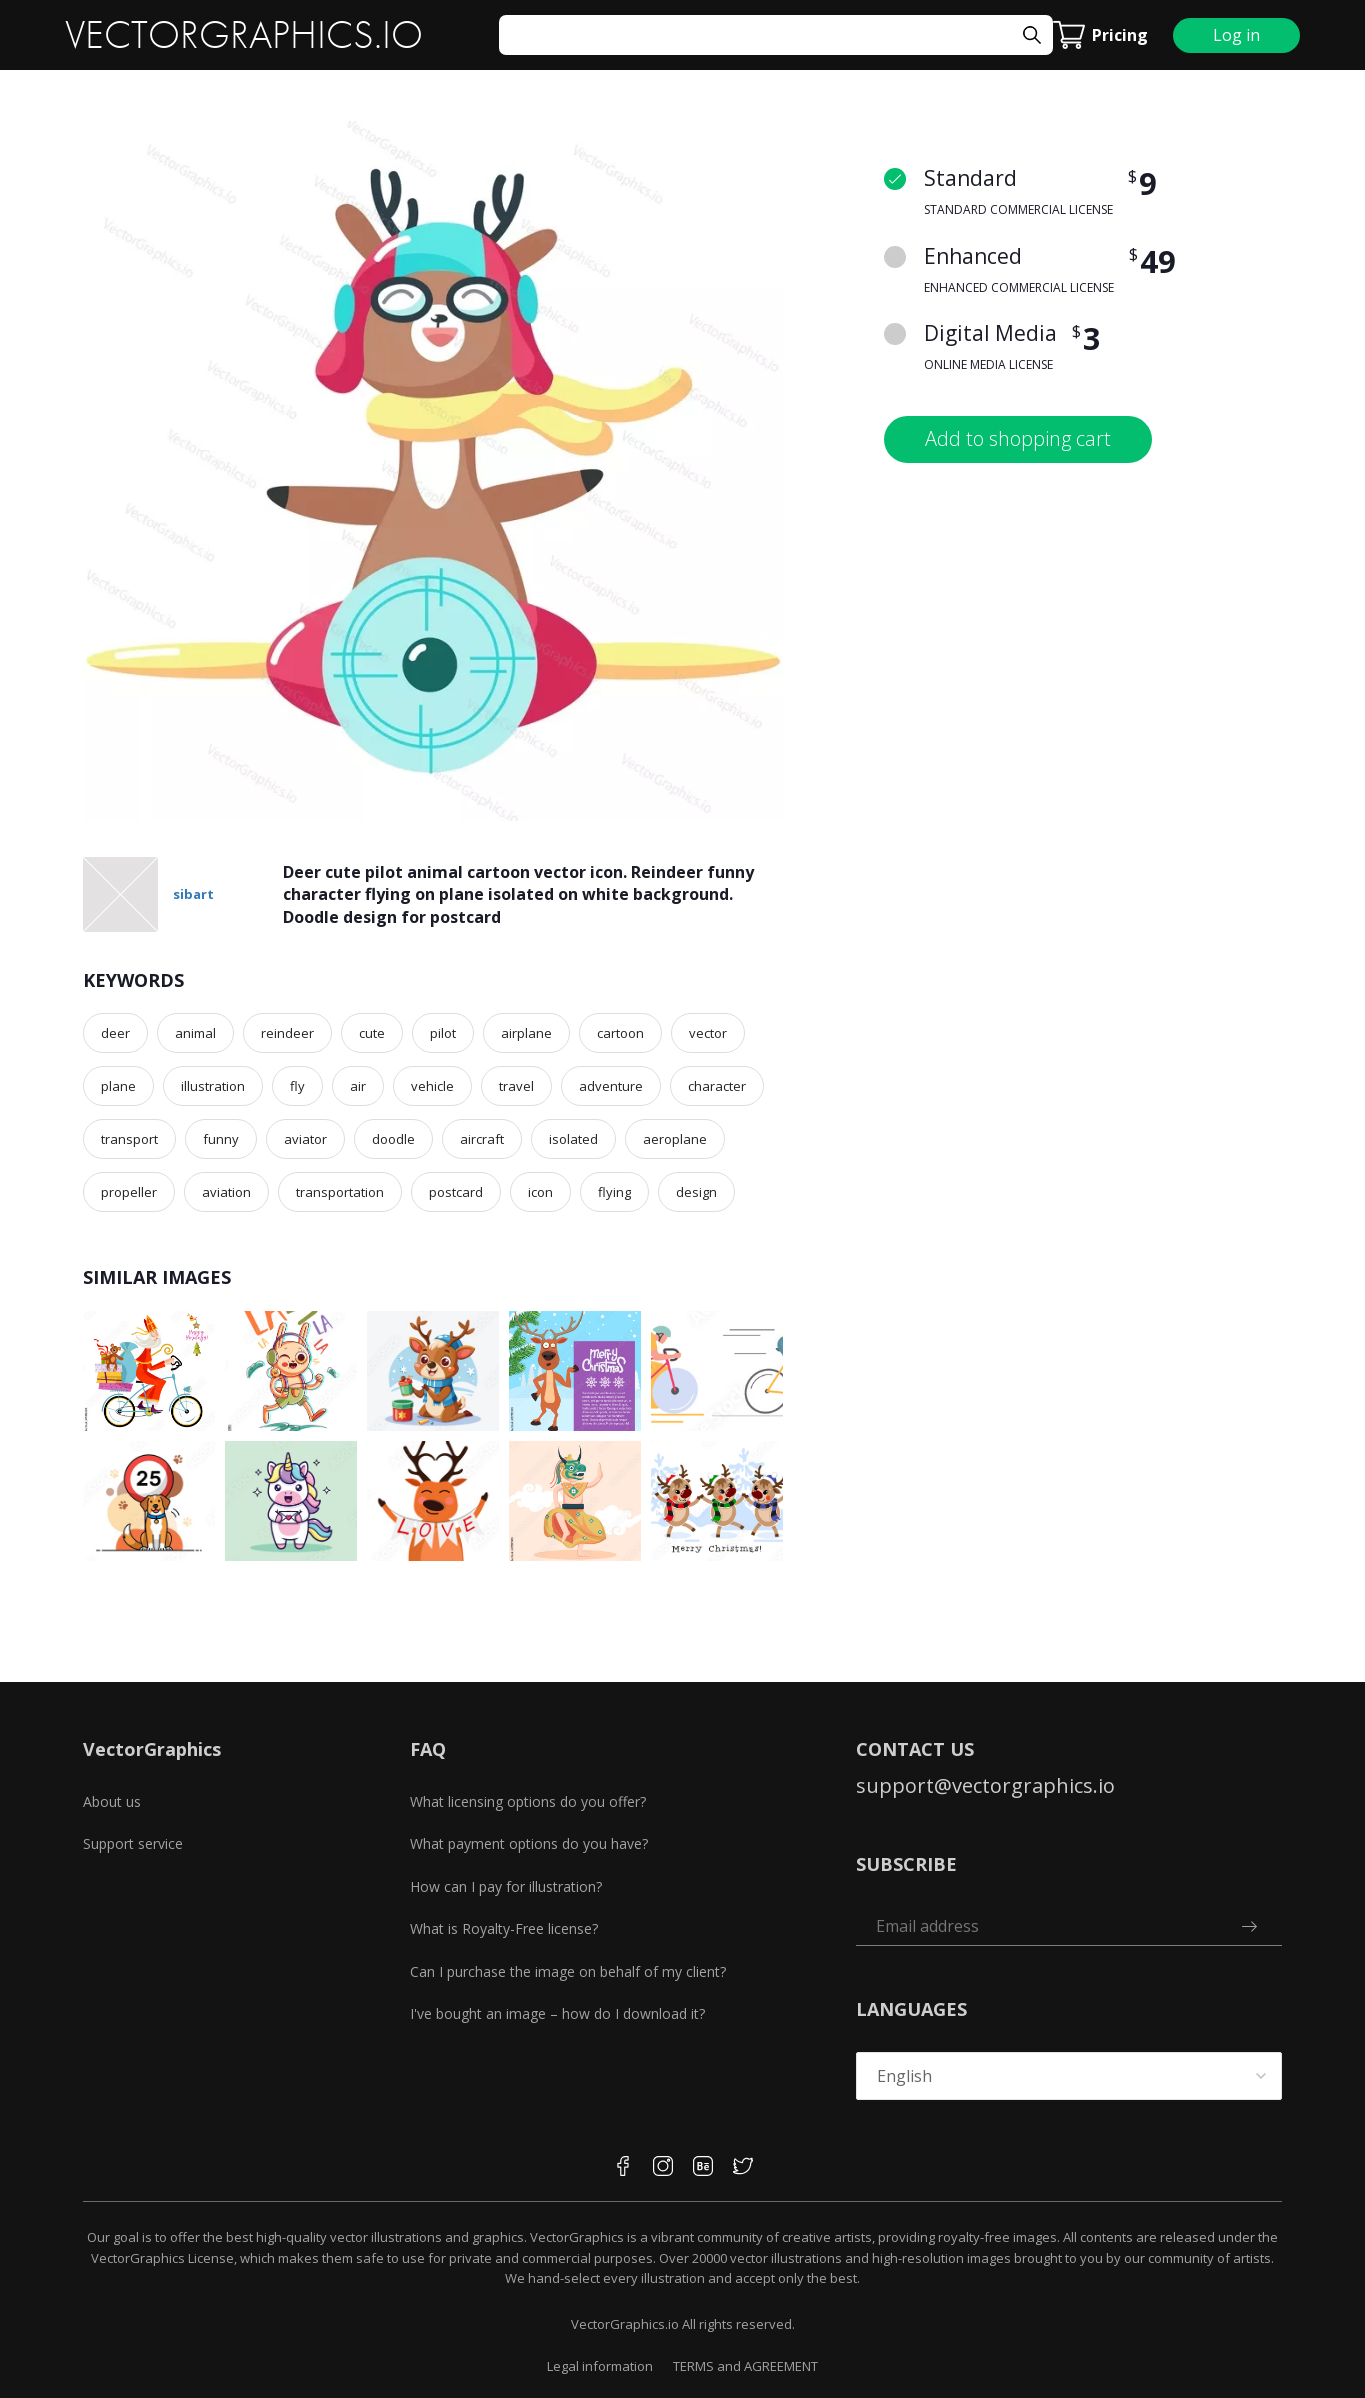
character (717, 1086)
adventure (611, 1086)
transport (129, 1139)
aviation (226, 1192)
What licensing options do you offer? (528, 1801)
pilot (443, 1033)
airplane (526, 1033)
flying (614, 1192)
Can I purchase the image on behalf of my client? (568, 1971)
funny (221, 1139)
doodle (393, 1139)
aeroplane (675, 1139)
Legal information (600, 2366)
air (358, 1086)
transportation (340, 1192)
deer (115, 1033)
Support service (133, 1843)
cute (372, 1033)
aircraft (482, 1139)
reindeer (287, 1033)
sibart (193, 894)
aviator (305, 1139)
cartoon (620, 1033)
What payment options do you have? (529, 1843)
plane (118, 1086)
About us (112, 1801)
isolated (573, 1139)
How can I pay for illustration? (506, 1886)
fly (297, 1086)
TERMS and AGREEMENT (745, 2366)
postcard (456, 1192)
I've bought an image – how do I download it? (557, 2013)
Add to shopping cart (1018, 438)
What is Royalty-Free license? (504, 1928)
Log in (1236, 35)
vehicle (432, 1086)
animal (195, 1033)
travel (516, 1086)
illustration (213, 1086)
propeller (129, 1192)
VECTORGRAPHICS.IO (244, 35)
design (696, 1192)
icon (540, 1192)
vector (708, 1033)
